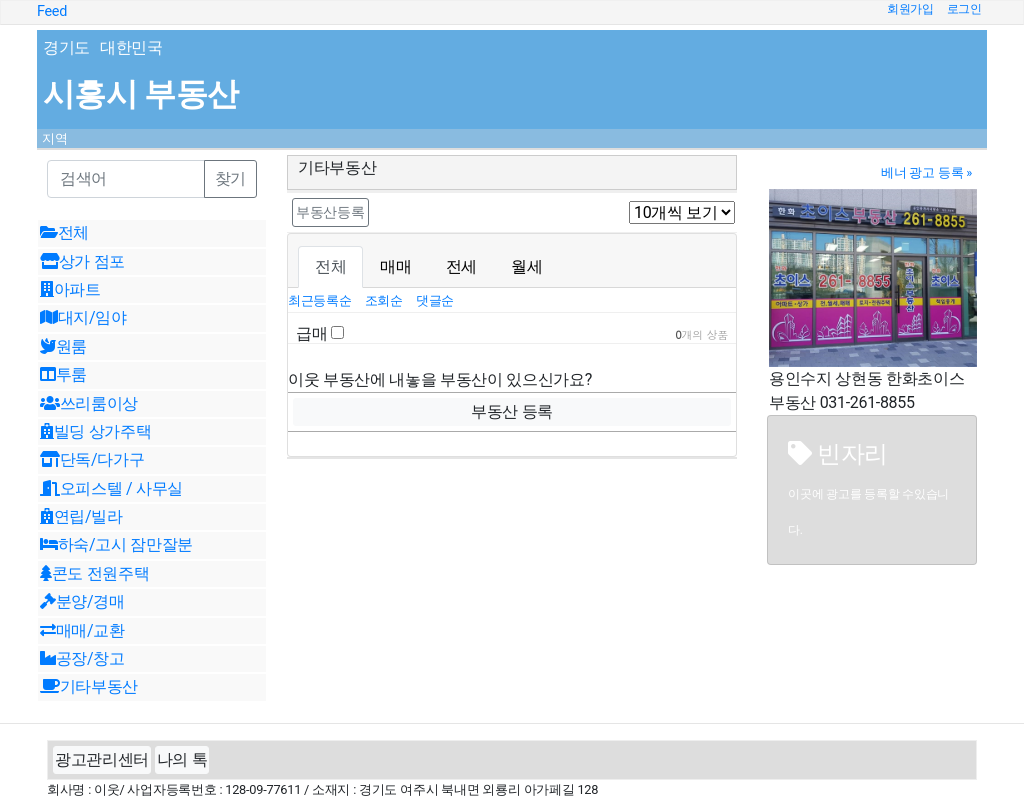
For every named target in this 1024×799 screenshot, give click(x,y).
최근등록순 (321, 300)
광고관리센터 (102, 759)
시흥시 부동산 (140, 94)
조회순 (385, 300)
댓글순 (435, 300)
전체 (330, 266)
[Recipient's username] (126, 179)
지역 (55, 138)
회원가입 (910, 9)
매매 (395, 266)
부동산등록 (330, 212)
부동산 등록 (512, 411)
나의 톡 (182, 759)
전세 (461, 266)
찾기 (230, 178)
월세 (526, 266)
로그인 (964, 9)
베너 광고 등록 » (926, 172)
